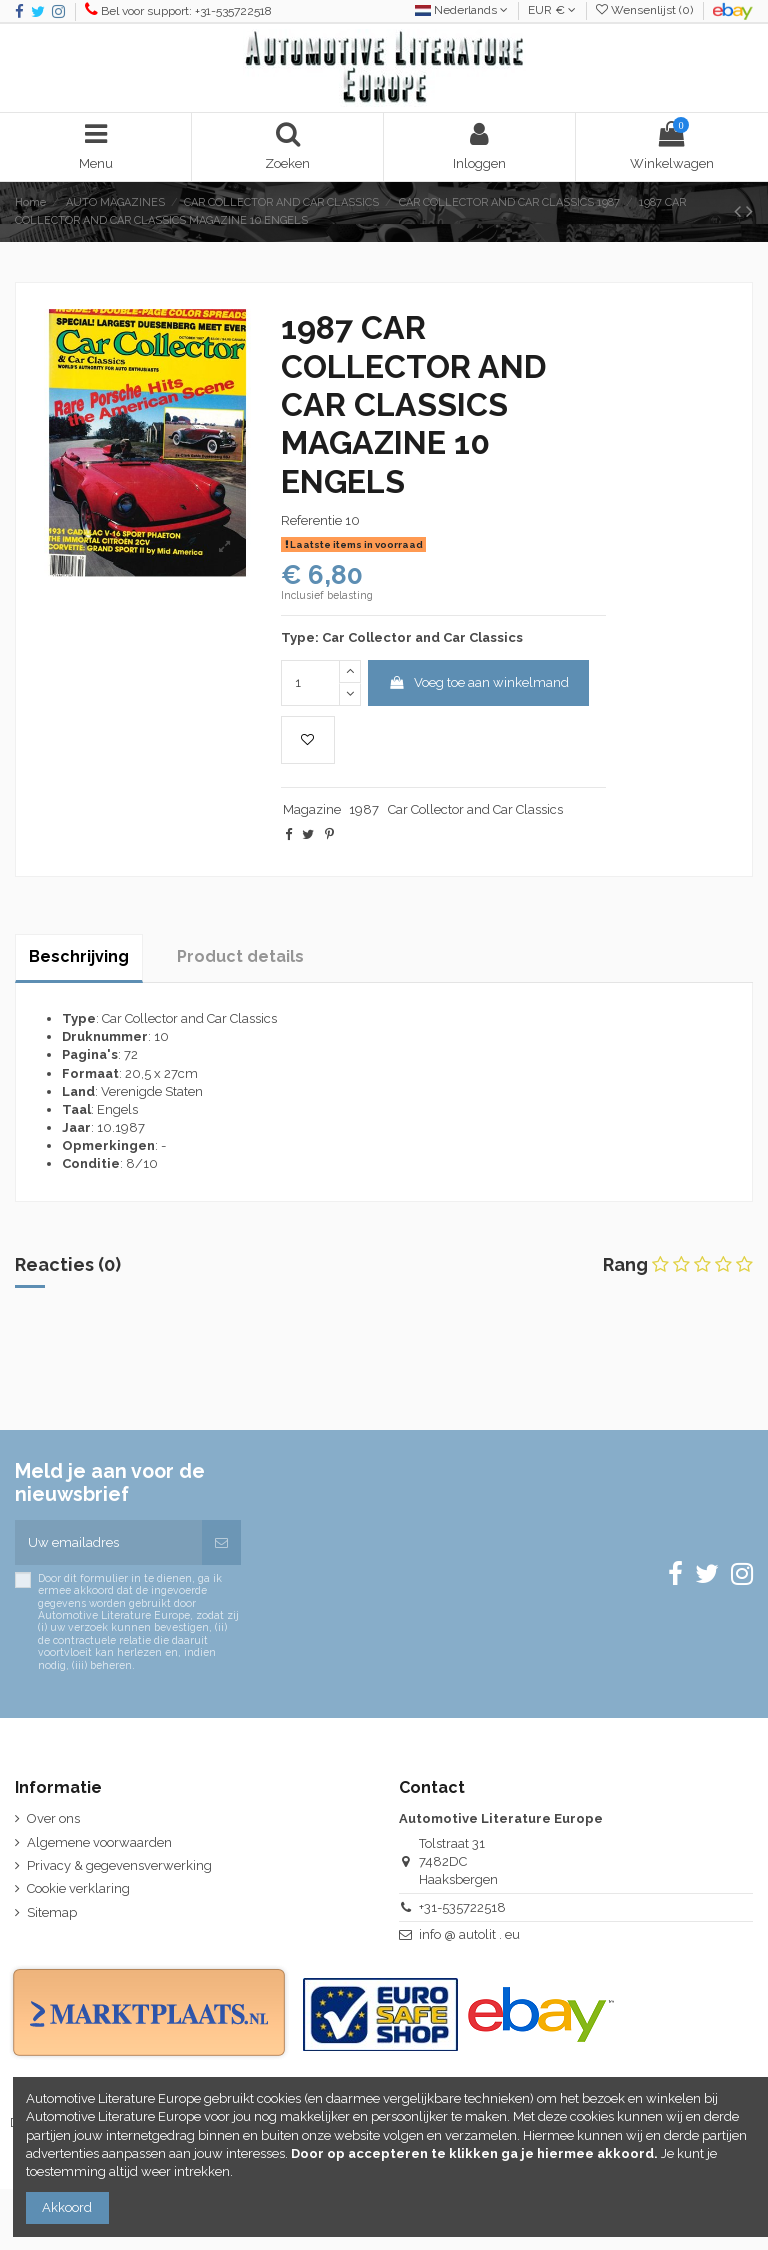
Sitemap (52, 1912)
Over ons (53, 1818)
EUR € (552, 10)
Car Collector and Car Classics (477, 809)
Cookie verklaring (78, 1888)
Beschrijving (79, 956)
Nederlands (461, 10)
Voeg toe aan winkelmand (478, 682)
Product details (240, 956)
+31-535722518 (462, 1907)
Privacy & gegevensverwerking (119, 1865)
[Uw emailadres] (108, 1543)
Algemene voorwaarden (99, 1842)
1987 (364, 809)
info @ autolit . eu (469, 1934)
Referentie (311, 520)
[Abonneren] (221, 1543)
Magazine (312, 809)
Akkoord (67, 2207)
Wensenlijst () (646, 10)
